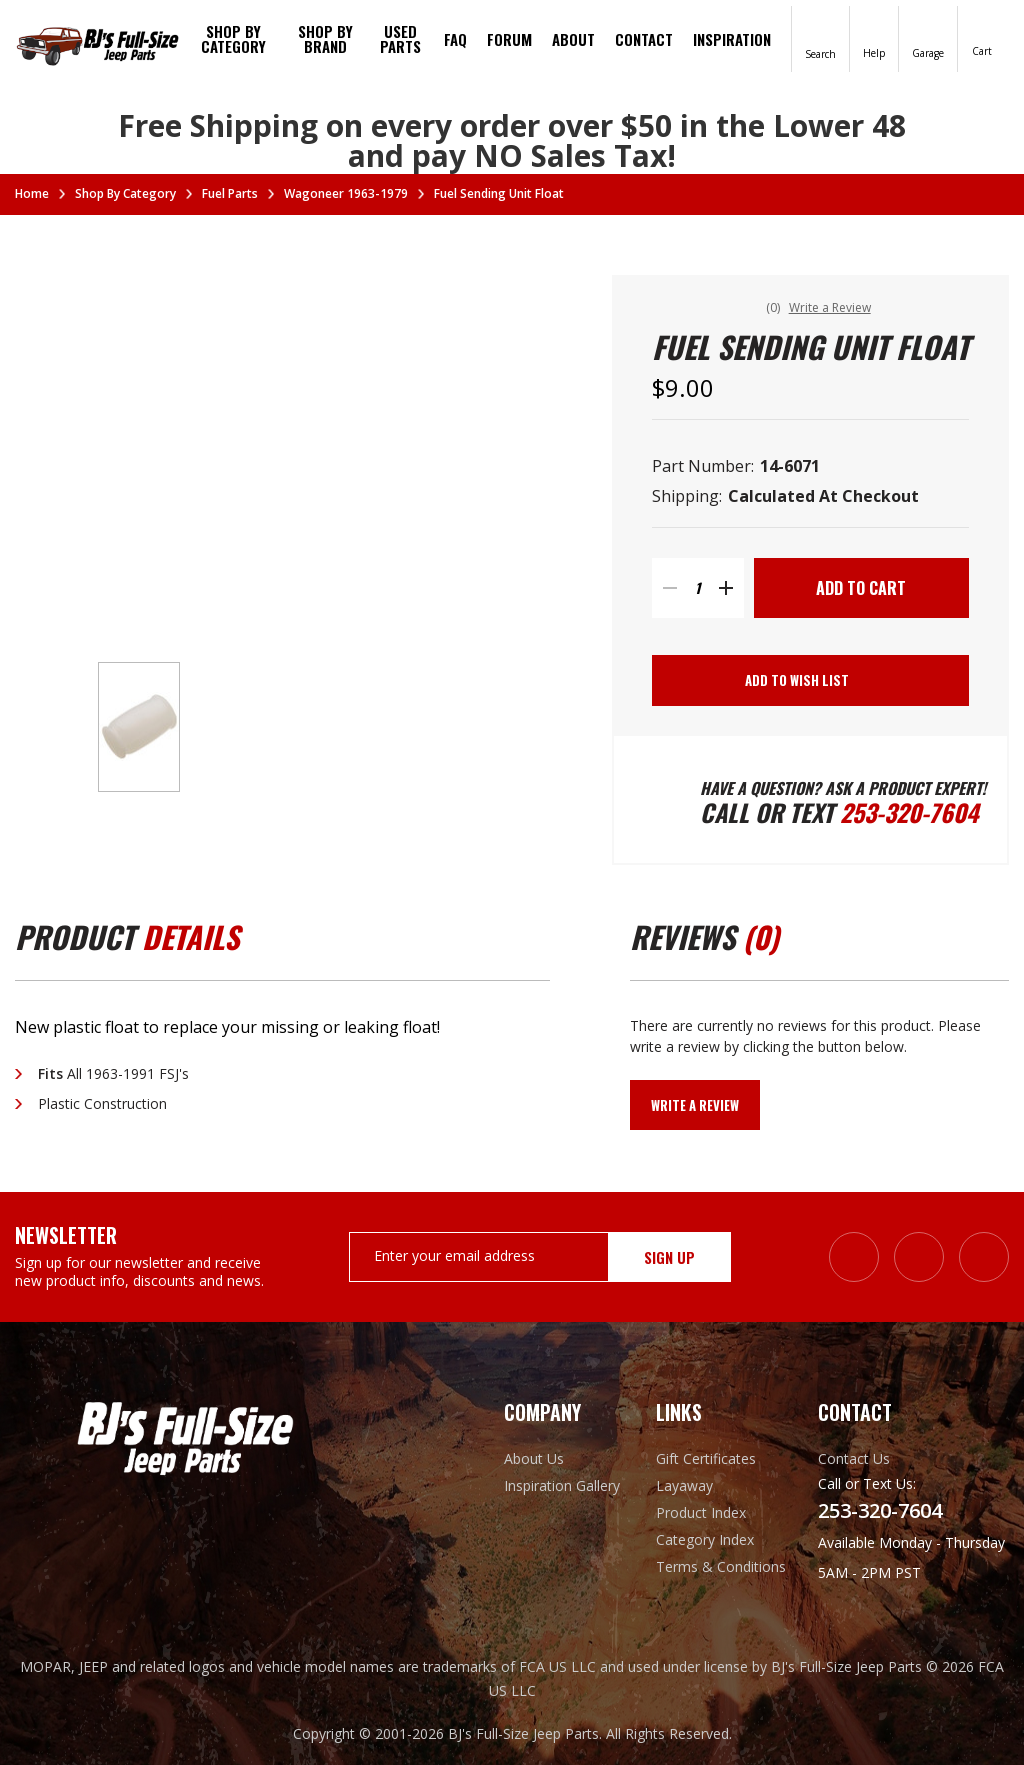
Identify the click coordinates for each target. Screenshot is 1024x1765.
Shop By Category (233, 38)
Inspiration (732, 39)
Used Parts (400, 38)
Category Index (705, 1539)
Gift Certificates (706, 1458)
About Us (534, 1458)
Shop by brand (325, 38)
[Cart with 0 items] (982, 37)
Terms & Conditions (721, 1566)
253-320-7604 (909, 812)
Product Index (701, 1512)
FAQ (455, 39)
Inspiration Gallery (562, 1485)
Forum (509, 39)
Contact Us (854, 1458)
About (573, 39)
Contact (644, 39)
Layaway (684, 1485)
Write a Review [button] (830, 307)
